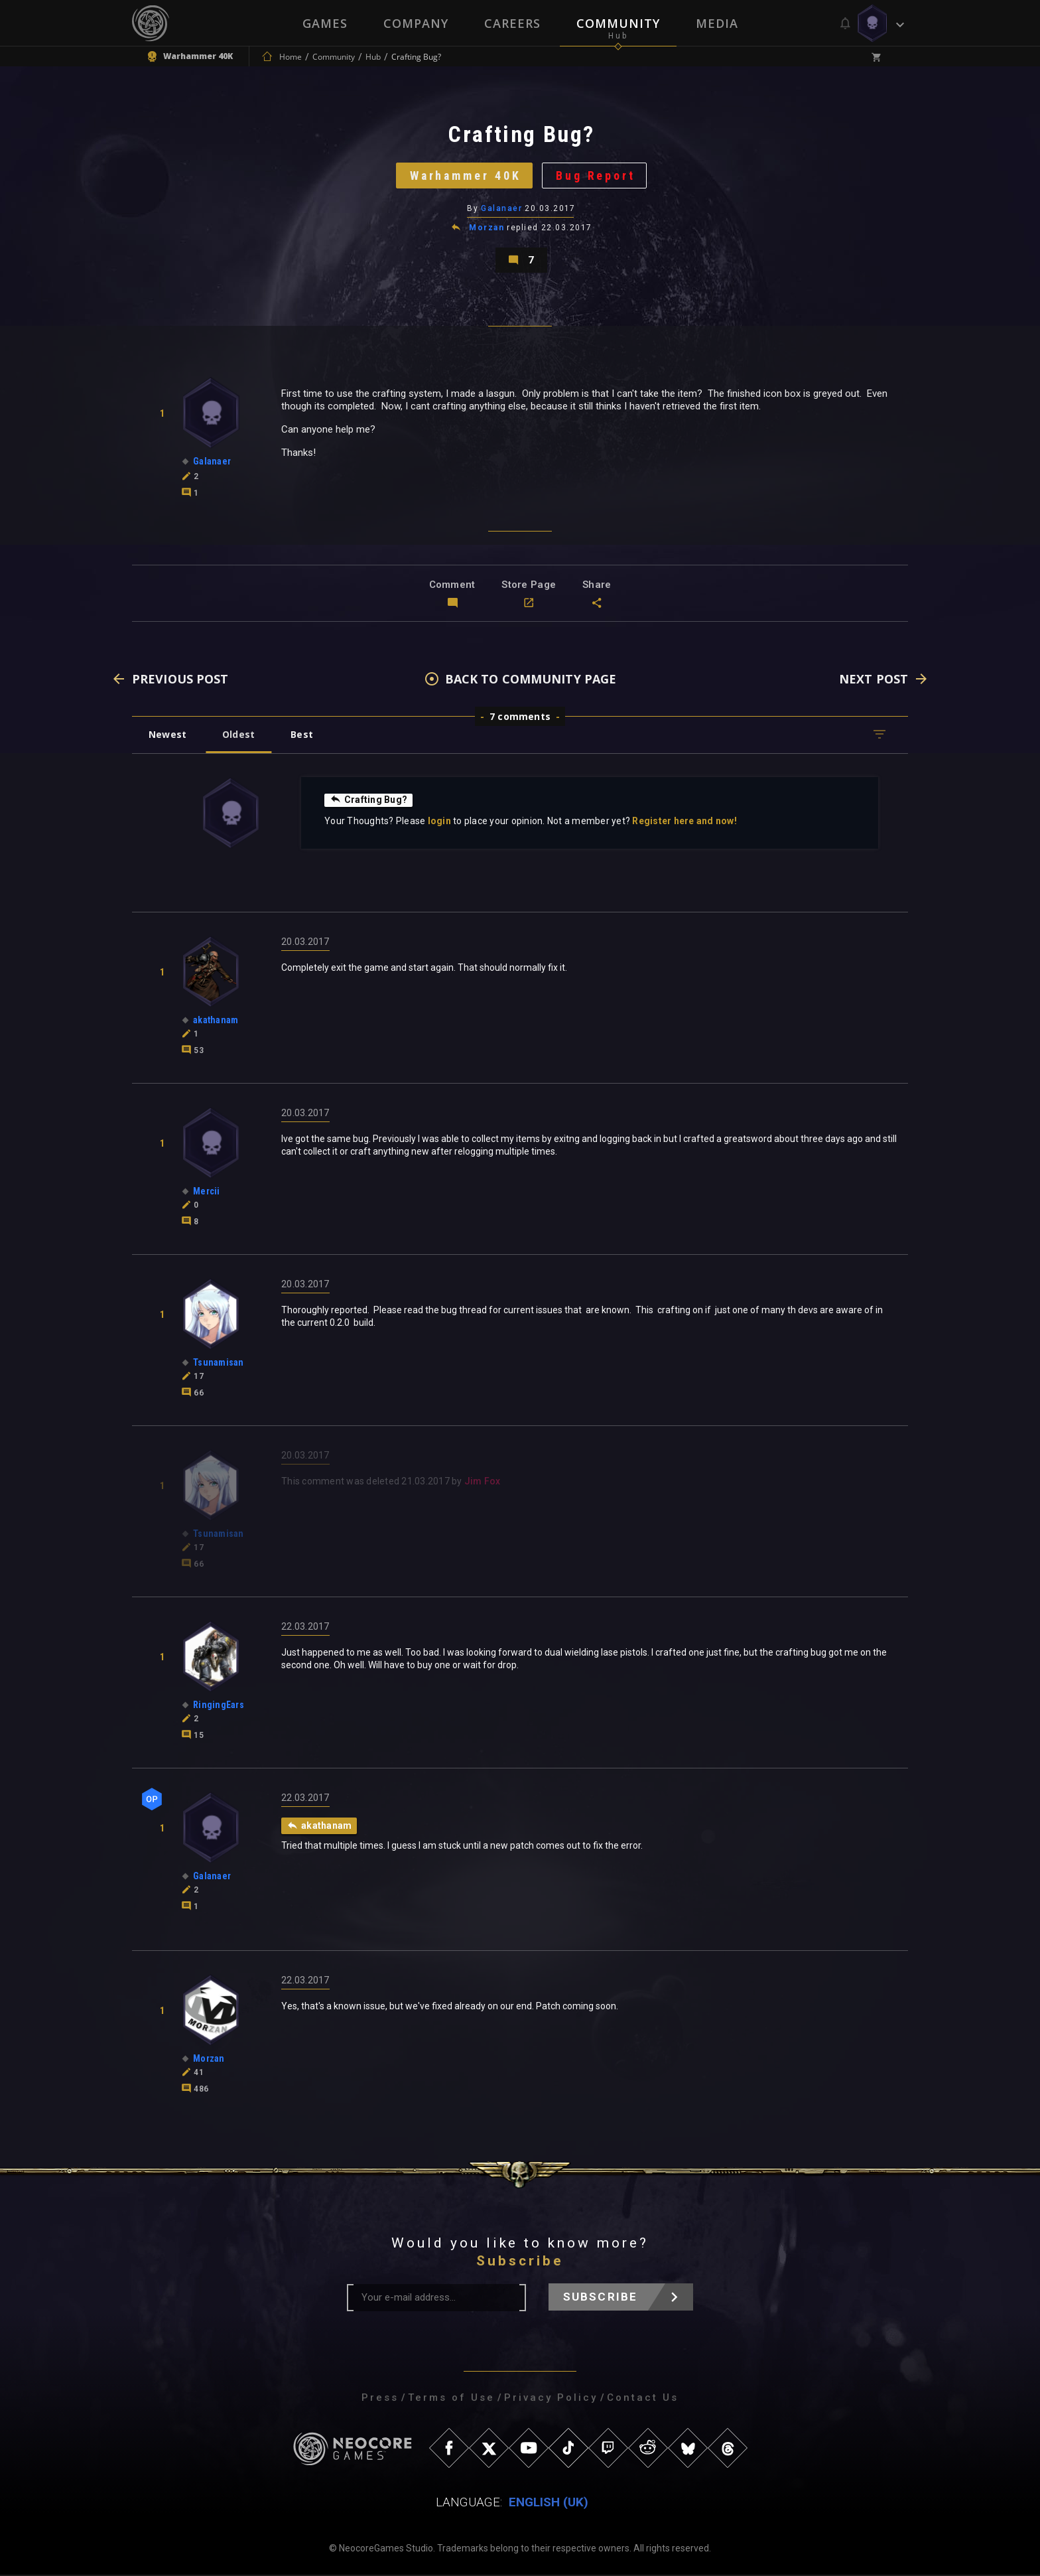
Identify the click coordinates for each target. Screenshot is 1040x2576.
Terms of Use (451, 2399)
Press (380, 2399)
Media (717, 23)
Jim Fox (482, 1482)
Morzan (486, 228)
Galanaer (501, 209)
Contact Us (643, 2399)
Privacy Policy (551, 2399)
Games (325, 23)
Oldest (238, 735)
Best (302, 735)
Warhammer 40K (465, 175)
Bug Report (596, 175)
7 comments (520, 717)
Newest (167, 735)
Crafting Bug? (368, 801)
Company (415, 23)
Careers (512, 23)
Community (618, 23)
